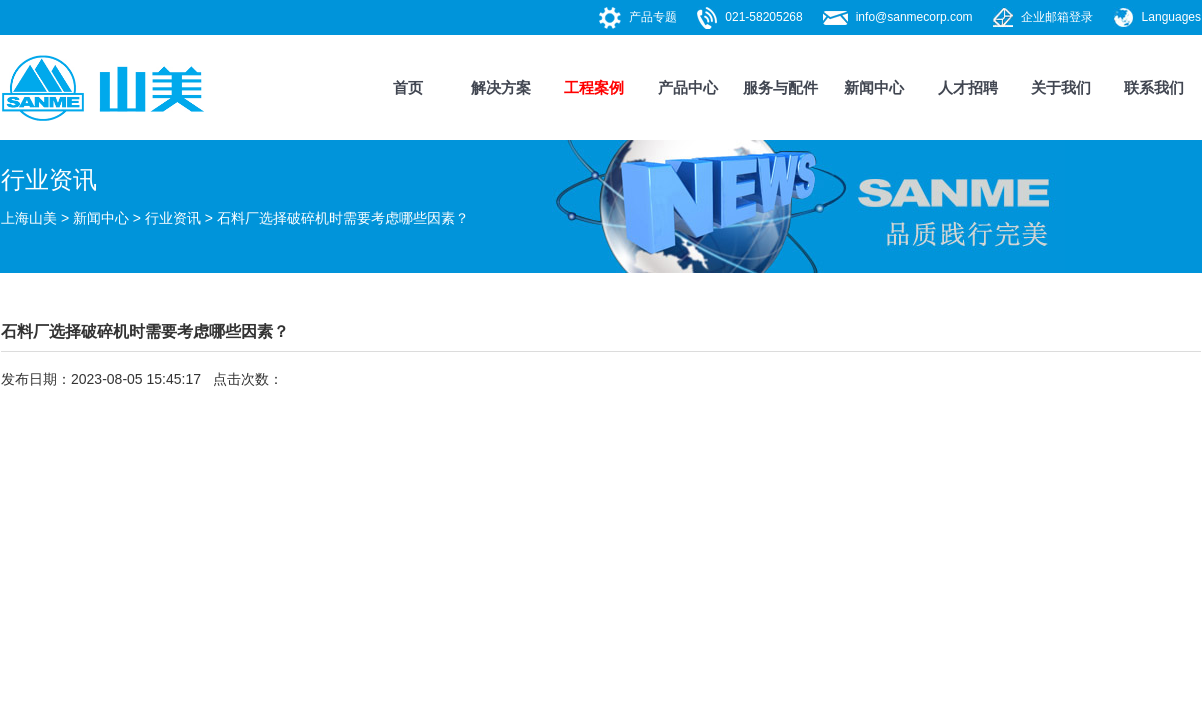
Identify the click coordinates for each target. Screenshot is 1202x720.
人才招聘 (968, 87)
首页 (408, 87)
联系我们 (1154, 87)
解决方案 (501, 87)
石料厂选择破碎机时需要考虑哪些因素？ (343, 218)
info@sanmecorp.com (914, 17)
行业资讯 (173, 218)
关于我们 (1061, 87)
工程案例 (594, 87)
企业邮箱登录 (1057, 17)
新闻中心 (874, 87)
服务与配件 (780, 87)
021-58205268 (763, 17)
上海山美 (29, 218)
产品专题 (653, 17)
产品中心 (688, 87)
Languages (1171, 17)
